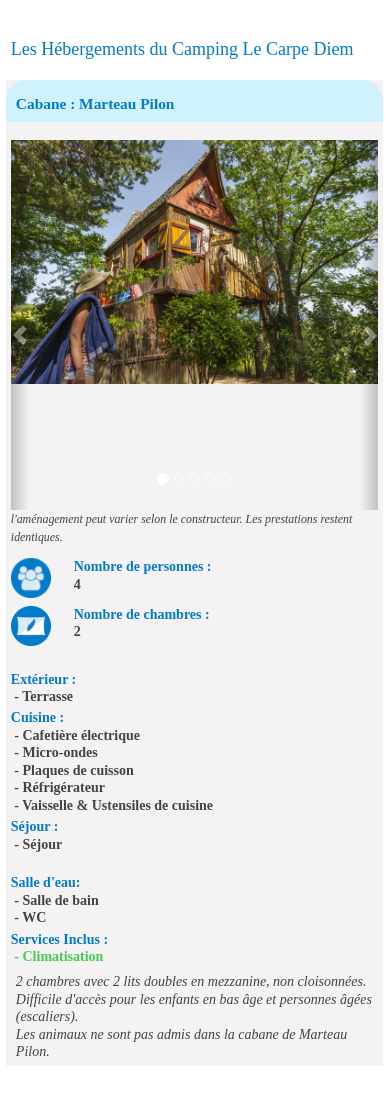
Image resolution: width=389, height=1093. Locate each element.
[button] (20, 325)
